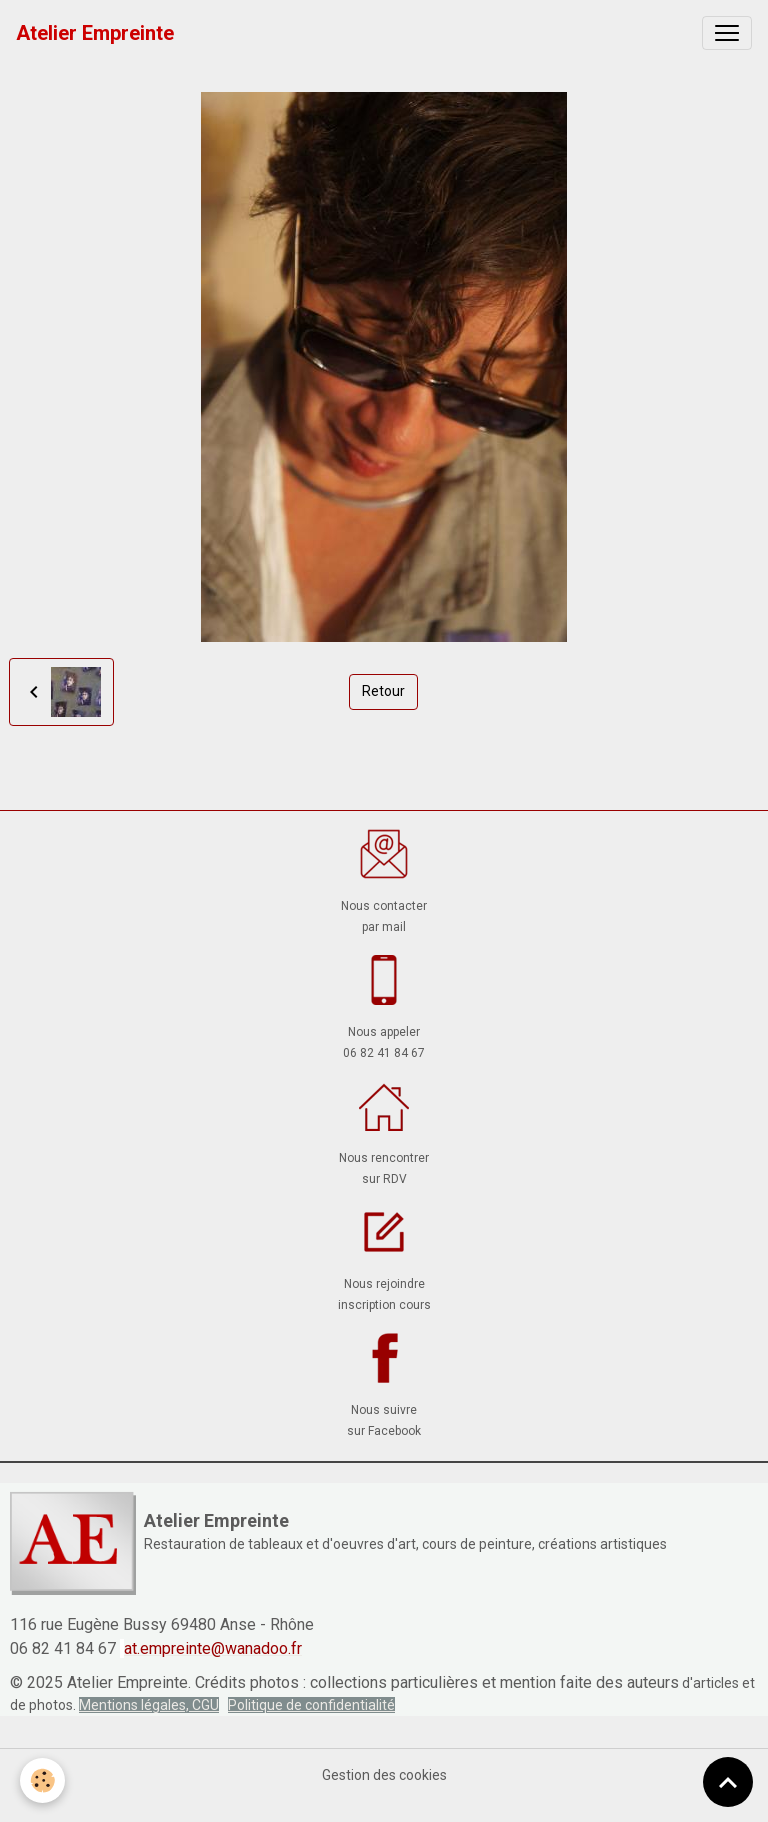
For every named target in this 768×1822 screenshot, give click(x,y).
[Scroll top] (728, 1782)
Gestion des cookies (384, 1775)
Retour (383, 691)
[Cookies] (42, 1780)
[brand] (95, 33)
